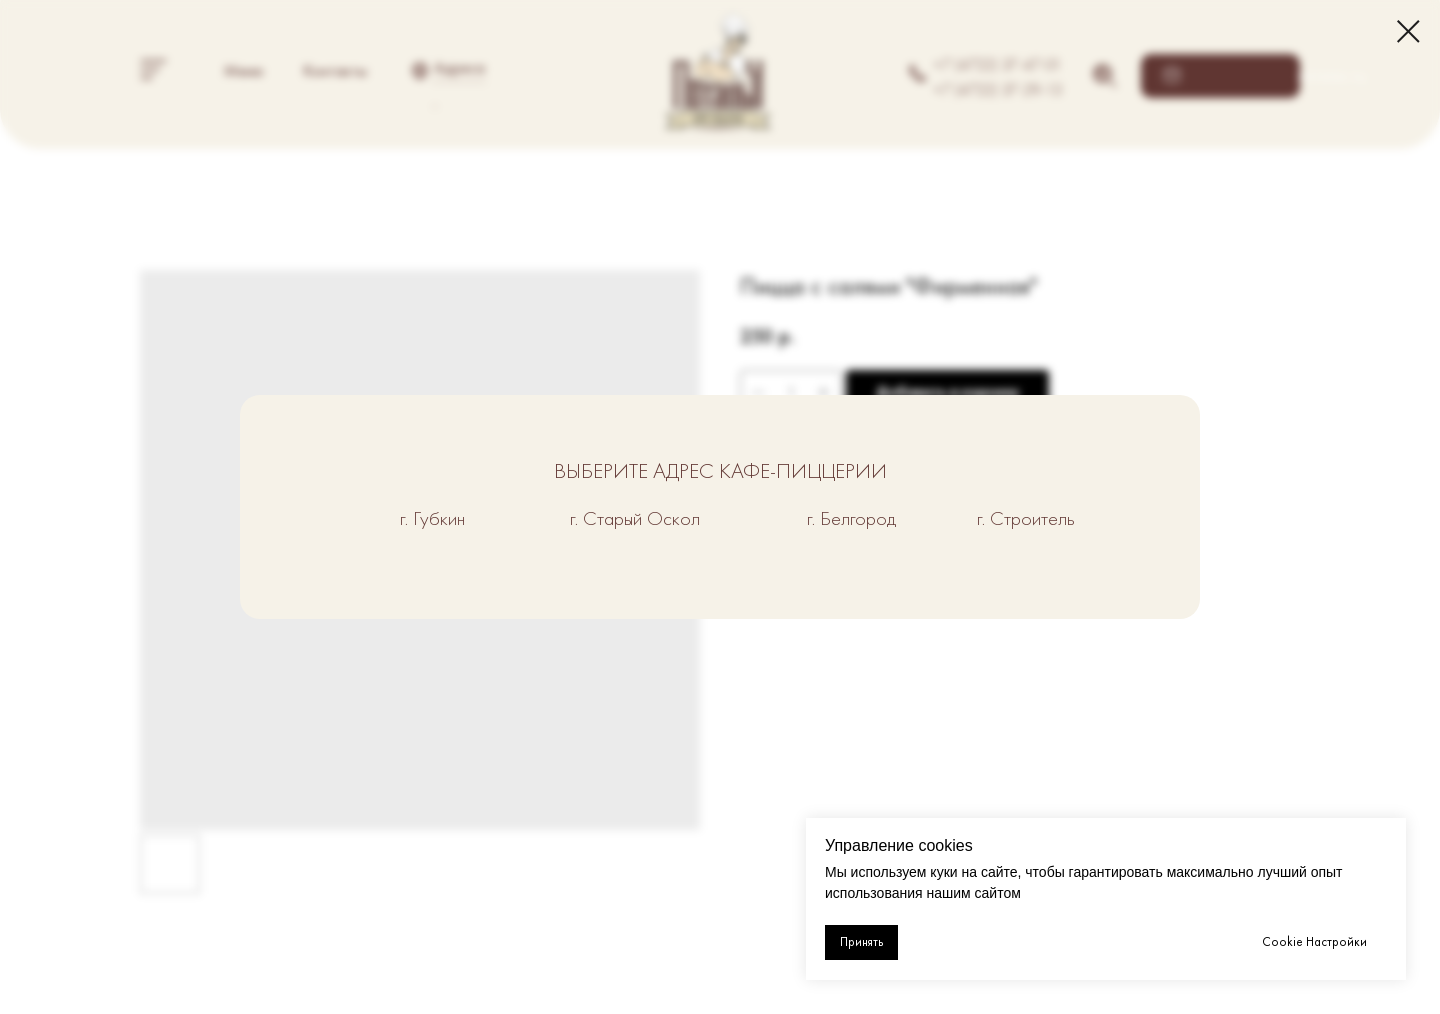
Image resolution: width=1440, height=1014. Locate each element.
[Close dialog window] (1408, 31)
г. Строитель (1026, 518)
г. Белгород (851, 518)
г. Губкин (432, 518)
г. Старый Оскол (635, 518)
